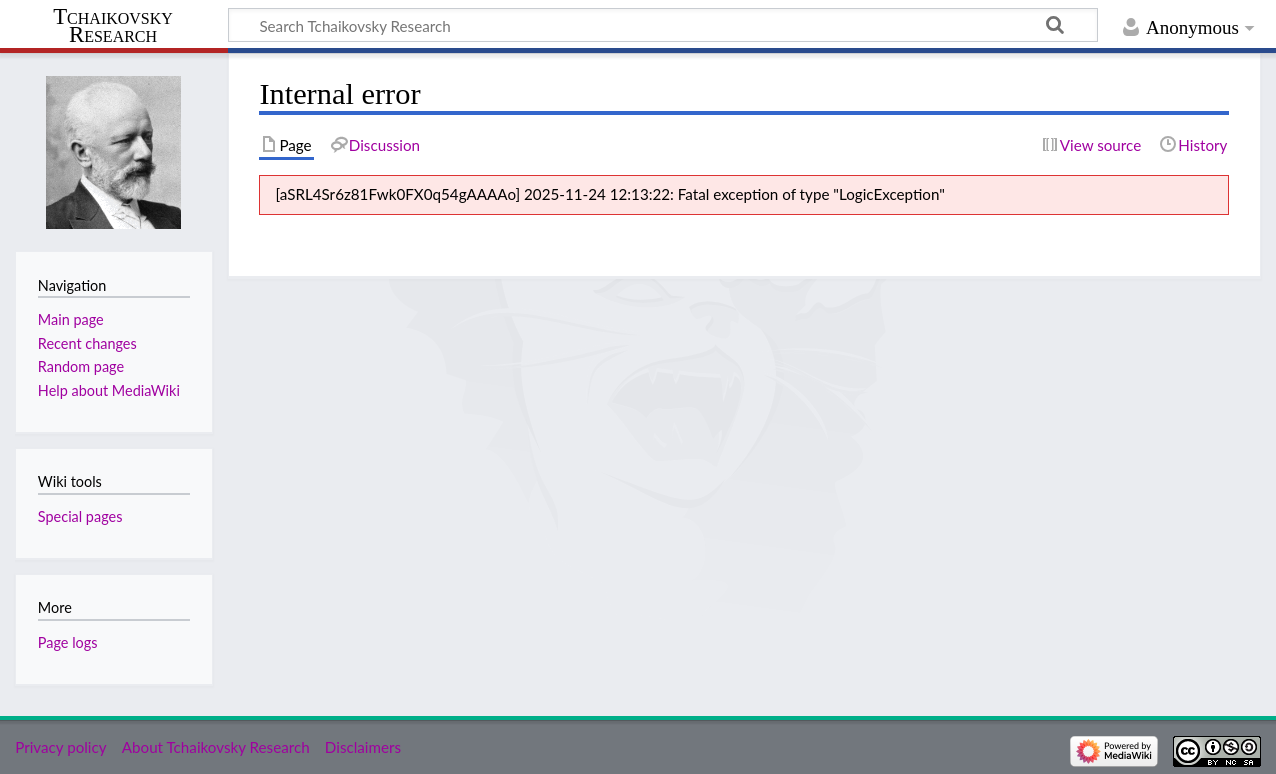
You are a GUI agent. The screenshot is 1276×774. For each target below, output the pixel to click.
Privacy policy (60, 747)
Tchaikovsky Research (113, 26)
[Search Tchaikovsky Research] (663, 25)
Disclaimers (363, 747)
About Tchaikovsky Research (216, 747)
